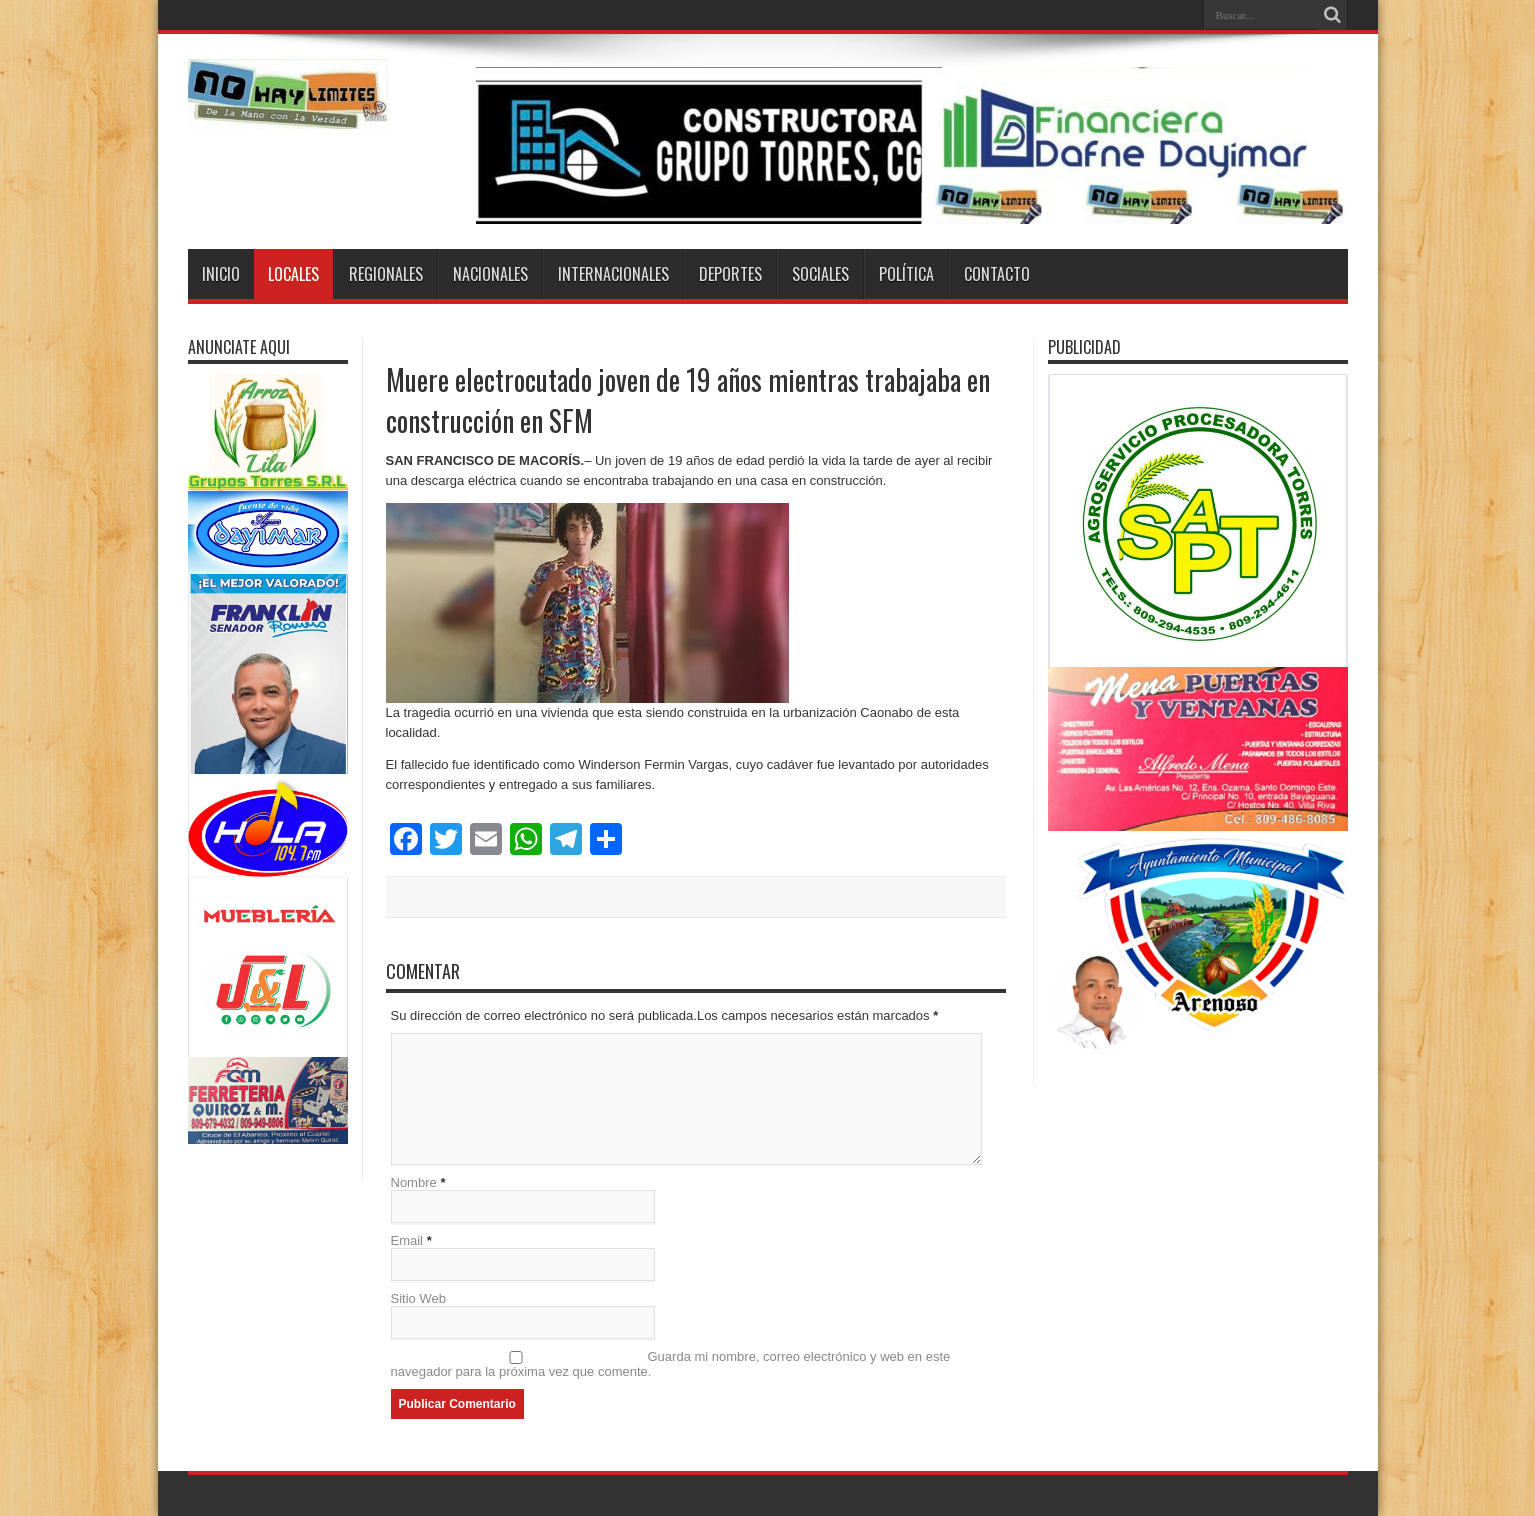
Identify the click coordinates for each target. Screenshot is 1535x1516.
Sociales (820, 274)
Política (906, 274)
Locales (293, 274)
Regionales (386, 274)
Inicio (221, 274)
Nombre (414, 1182)
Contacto (997, 274)
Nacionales (490, 274)
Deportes (730, 274)
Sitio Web (418, 1298)
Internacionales (613, 274)
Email (407, 1240)
